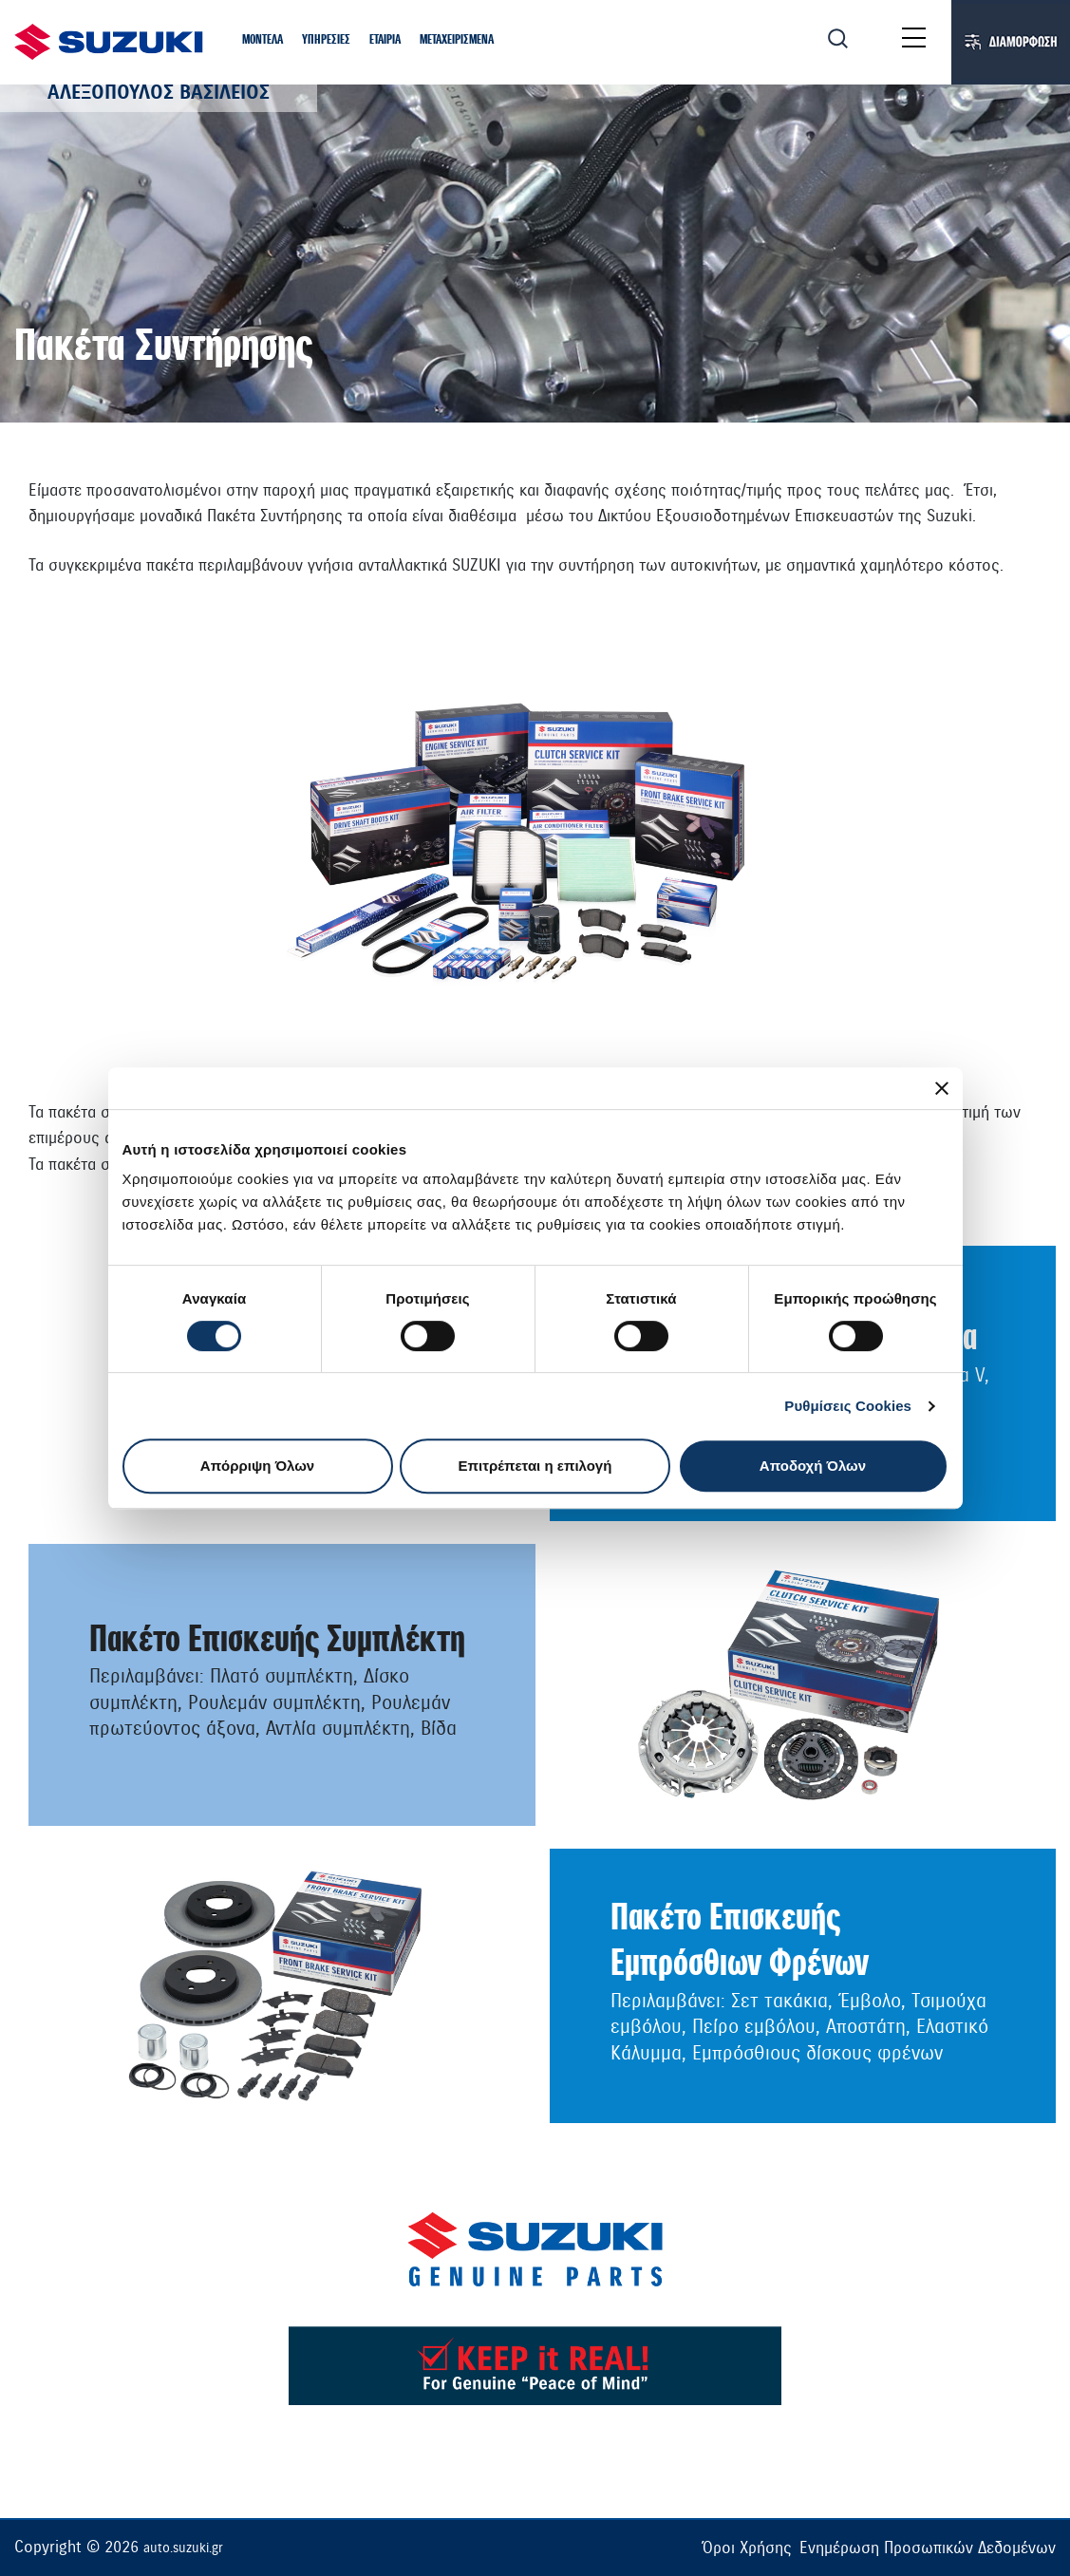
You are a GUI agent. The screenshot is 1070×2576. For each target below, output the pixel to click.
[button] (262, 41)
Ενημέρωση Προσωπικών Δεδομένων (927, 2548)
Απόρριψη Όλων (257, 1465)
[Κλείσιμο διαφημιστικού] (941, 1088)
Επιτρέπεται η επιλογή (535, 1465)
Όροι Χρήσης (747, 2548)
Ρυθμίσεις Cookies (847, 1406)
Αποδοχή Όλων (813, 1465)
